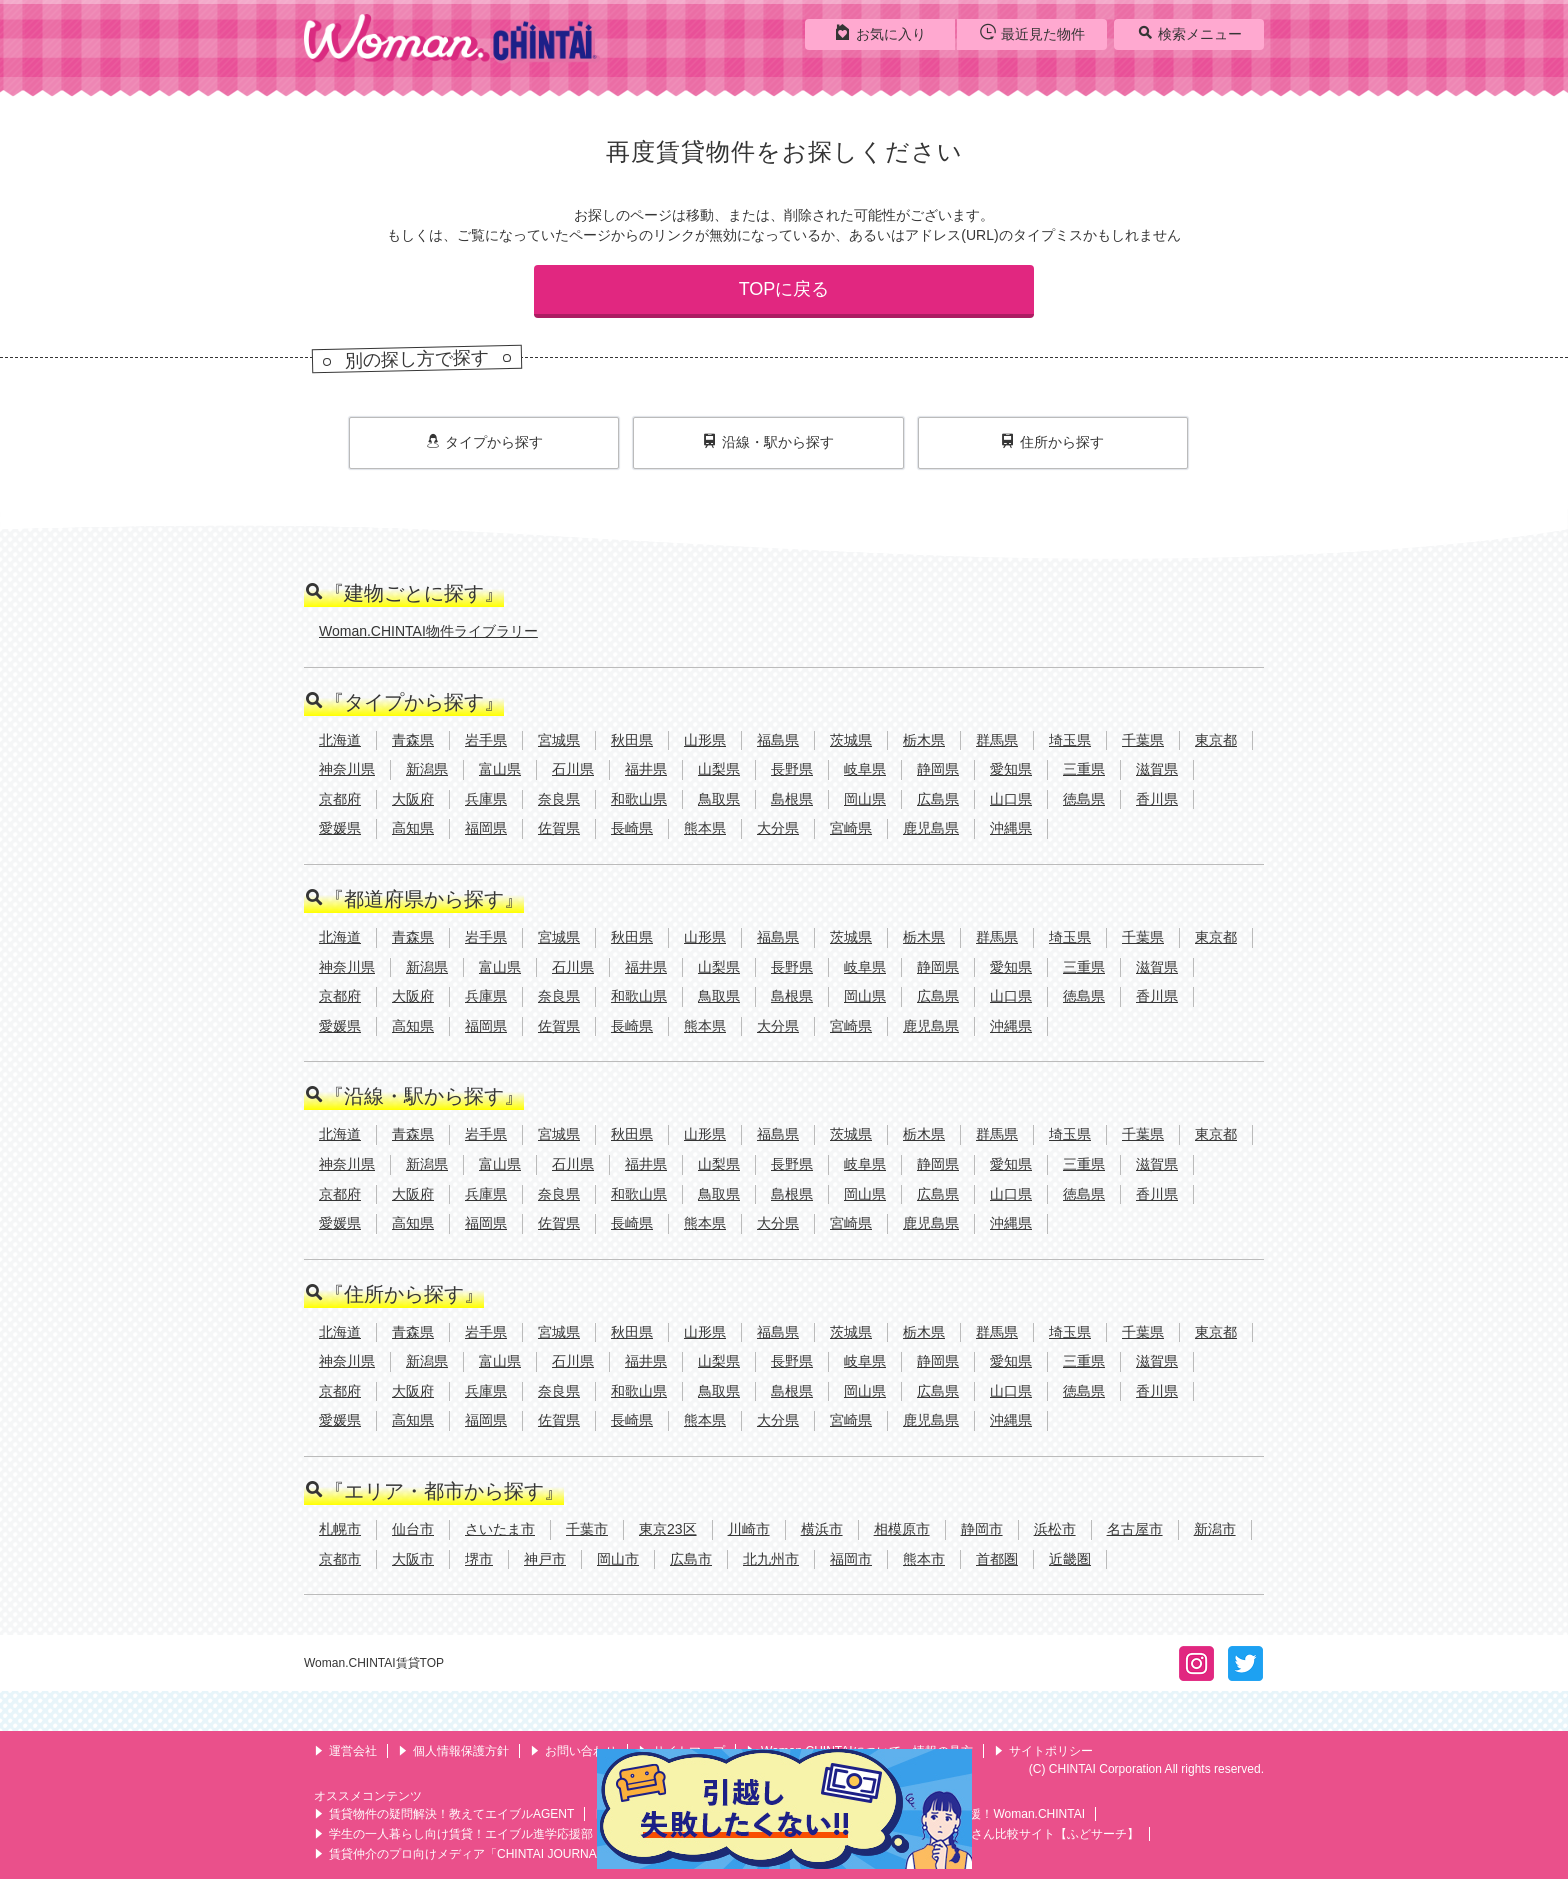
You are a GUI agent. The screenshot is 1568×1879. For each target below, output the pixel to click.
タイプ (484, 442)
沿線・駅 (768, 442)
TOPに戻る (784, 289)
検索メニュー (1189, 33)
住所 (1052, 442)
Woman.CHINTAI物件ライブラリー (428, 631)
